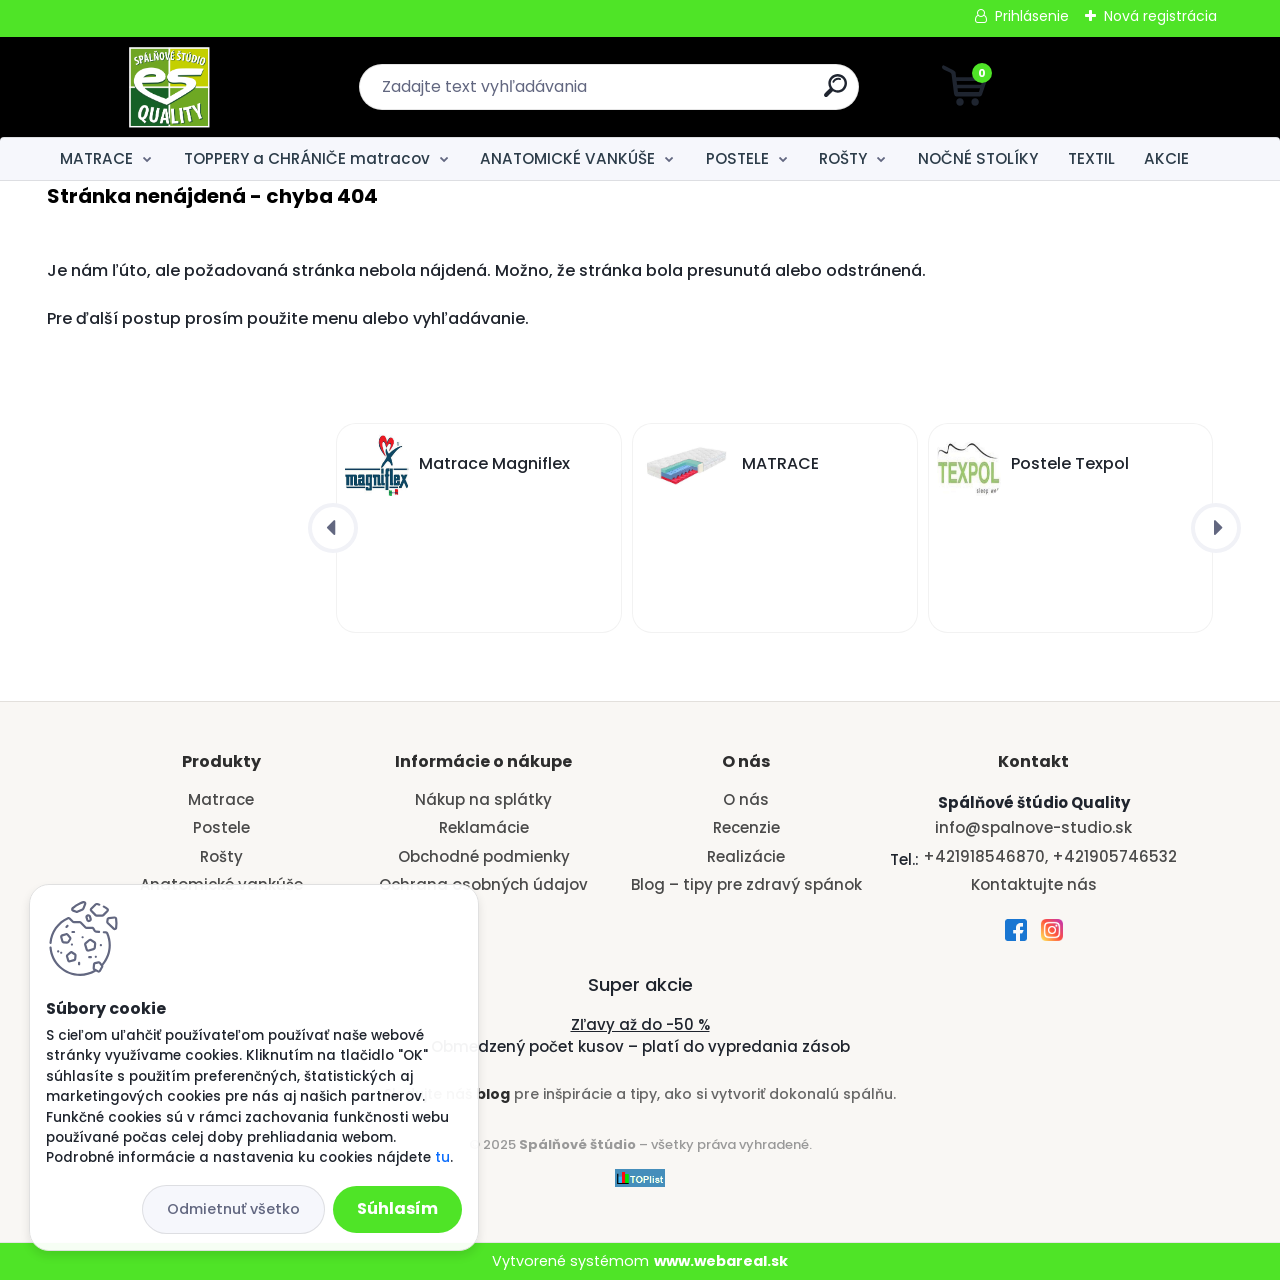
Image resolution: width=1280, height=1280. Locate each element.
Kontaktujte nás (1034, 884)
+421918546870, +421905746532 (1050, 856)
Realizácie (746, 856)
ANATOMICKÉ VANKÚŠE (567, 158)
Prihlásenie (1032, 16)
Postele (221, 827)
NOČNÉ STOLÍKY (978, 158)
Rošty (221, 856)
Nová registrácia (1160, 16)
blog (493, 1094)
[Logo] (169, 87)
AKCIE (1166, 158)
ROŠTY (843, 158)
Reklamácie (484, 827)
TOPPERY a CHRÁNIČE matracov (307, 158)
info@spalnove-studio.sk (1033, 827)
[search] (835, 93)
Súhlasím (397, 1208)
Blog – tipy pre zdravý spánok (746, 884)
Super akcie (640, 984)
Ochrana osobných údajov (483, 884)
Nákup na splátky (483, 799)
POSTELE (737, 158)
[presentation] (333, 528)
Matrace (221, 799)
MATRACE (96, 158)
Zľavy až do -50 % (640, 1024)
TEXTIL (1091, 158)
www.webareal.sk (721, 1261)
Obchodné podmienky (484, 856)
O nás (746, 799)
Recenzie (746, 827)
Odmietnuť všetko (233, 1209)
